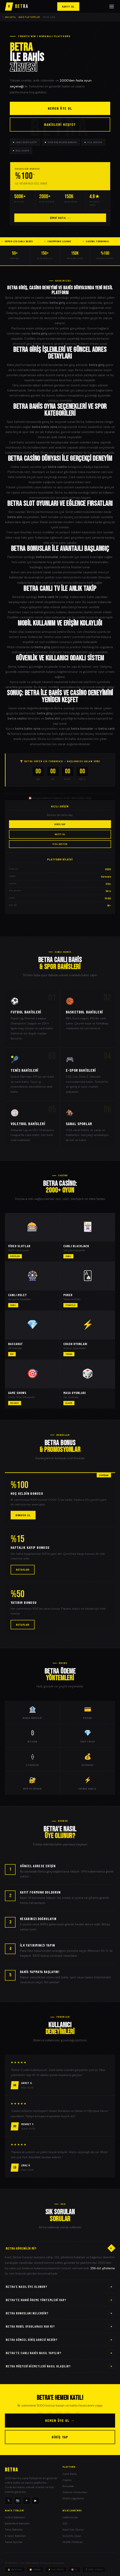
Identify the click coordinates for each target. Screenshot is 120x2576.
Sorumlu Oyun (72, 2536)
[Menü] (111, 6)
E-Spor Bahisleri (15, 2536)
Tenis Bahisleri (14, 2529)
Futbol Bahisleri (15, 2517)
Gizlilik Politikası (73, 2542)
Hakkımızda (70, 2517)
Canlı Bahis (70, 2474)
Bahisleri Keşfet (60, 124)
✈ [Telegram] (26, 2501)
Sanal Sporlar (13, 2542)
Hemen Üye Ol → (60, 2420)
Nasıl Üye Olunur (73, 2529)
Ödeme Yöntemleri (75, 2492)
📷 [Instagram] (18, 2501)
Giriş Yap (60, 2437)
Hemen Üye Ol (60, 108)
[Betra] (16, 6)
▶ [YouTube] (35, 2501)
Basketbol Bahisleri (17, 2523)
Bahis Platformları (29, 16)
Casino (67, 2480)
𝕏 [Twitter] (8, 2501)
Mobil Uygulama (73, 2498)
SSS (65, 2523)
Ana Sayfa (10, 16)
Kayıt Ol (68, 6)
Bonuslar (68, 2486)
